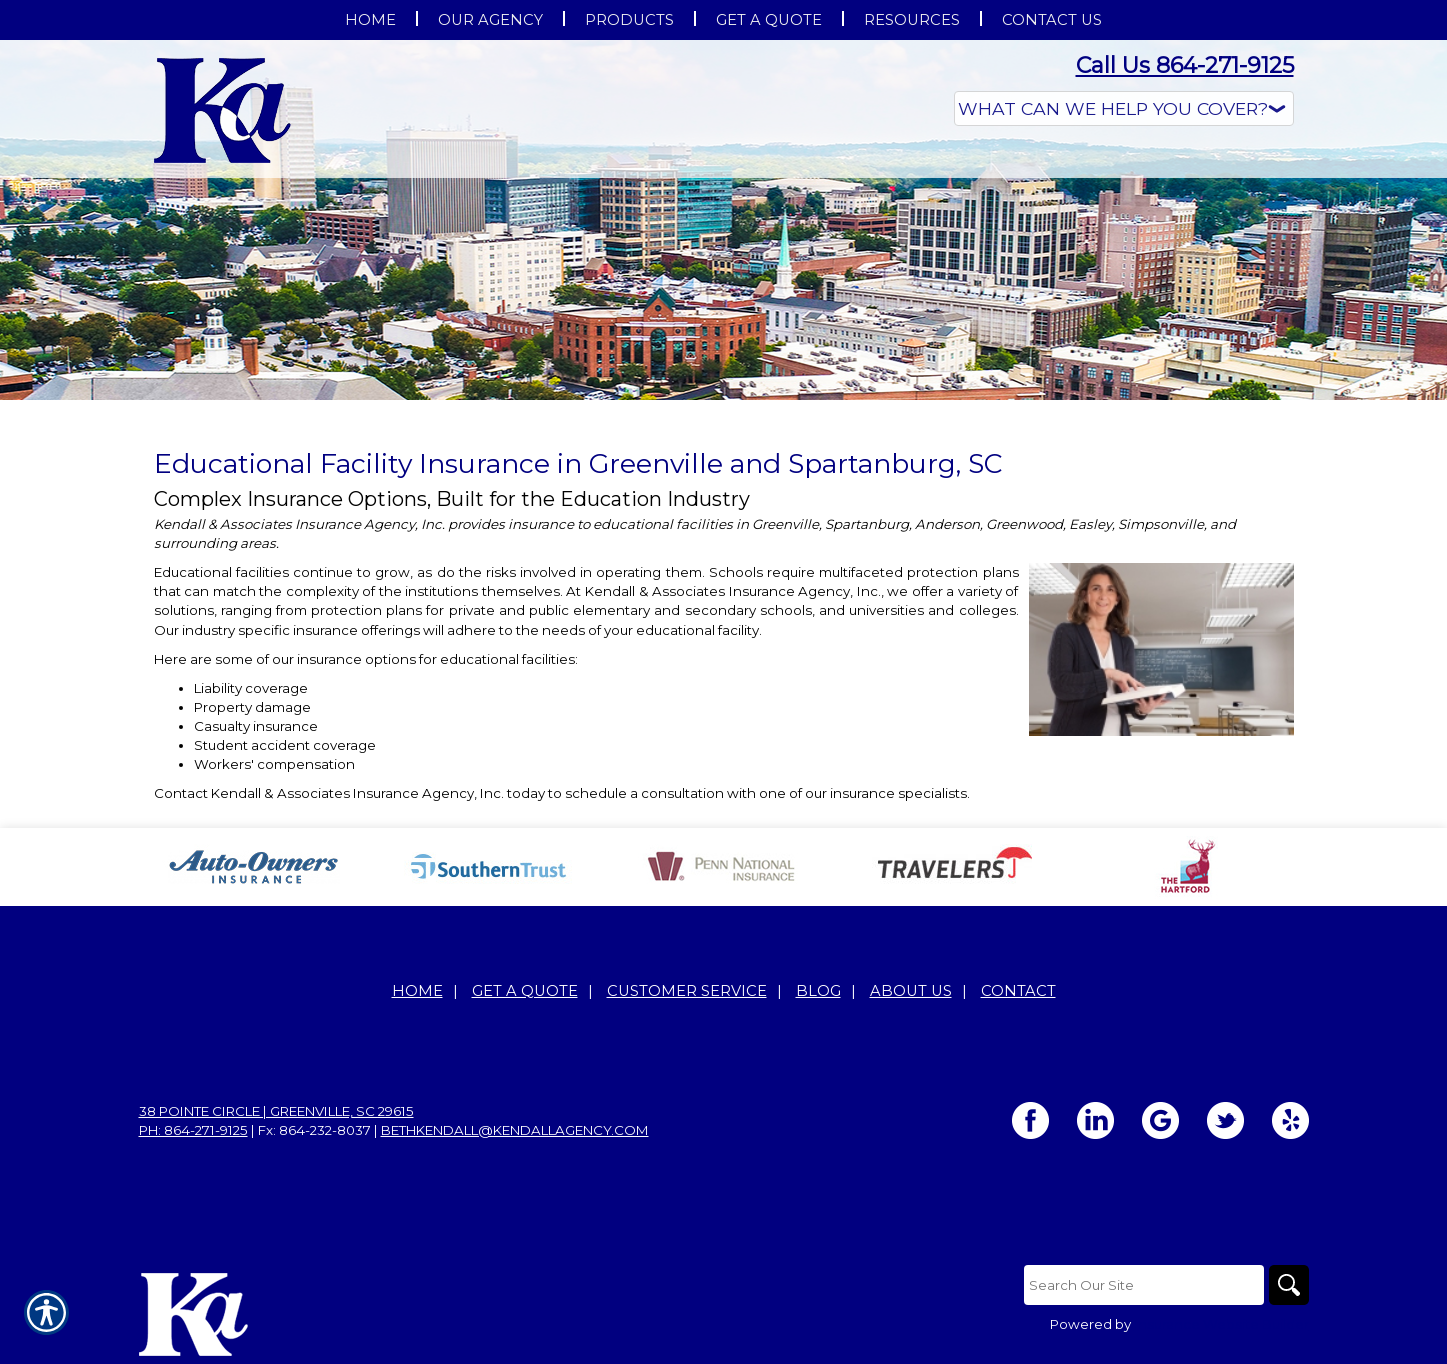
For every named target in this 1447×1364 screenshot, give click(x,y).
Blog (818, 991)
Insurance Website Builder (1221, 1324)
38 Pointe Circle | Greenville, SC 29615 (276, 1111)
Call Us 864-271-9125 (1185, 65)
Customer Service (687, 991)
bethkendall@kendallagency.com (515, 1130)
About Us (911, 991)
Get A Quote (525, 991)
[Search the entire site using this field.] (1144, 1285)
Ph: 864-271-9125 (193, 1130)
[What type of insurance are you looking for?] (1124, 108)
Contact (1018, 991)
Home (417, 991)
